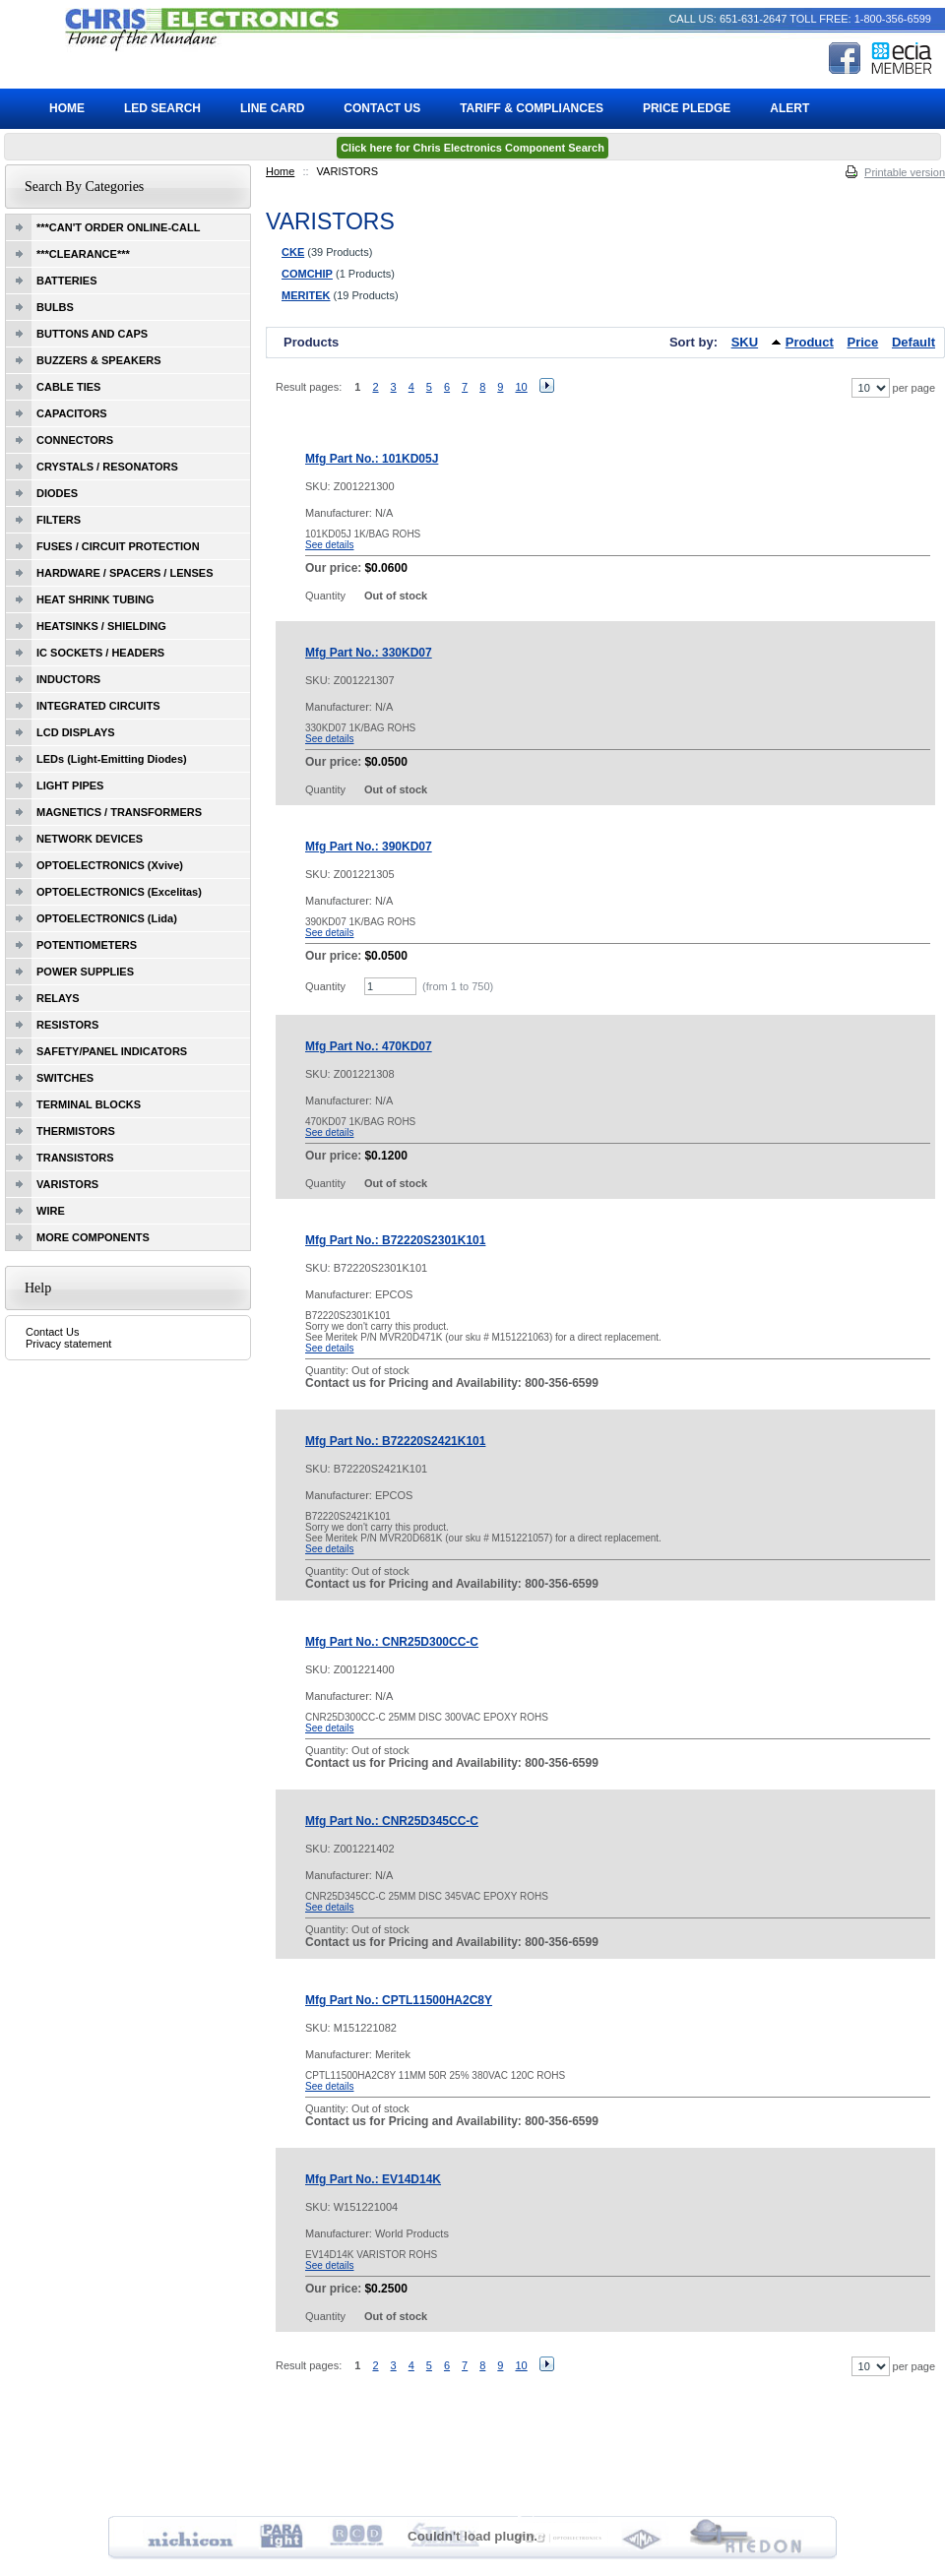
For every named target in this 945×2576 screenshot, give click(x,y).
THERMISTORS (75, 1131)
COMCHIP (307, 274)
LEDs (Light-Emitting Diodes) (111, 759)
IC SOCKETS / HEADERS (100, 653)
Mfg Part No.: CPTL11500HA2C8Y (398, 2000)
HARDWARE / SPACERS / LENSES (125, 573)
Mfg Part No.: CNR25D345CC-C (391, 1821)
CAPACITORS (71, 413)
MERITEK (306, 295)
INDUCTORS (68, 679)
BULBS (55, 307)
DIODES (57, 493)
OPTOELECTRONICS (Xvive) (109, 865)
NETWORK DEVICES (89, 839)
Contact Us (52, 1332)
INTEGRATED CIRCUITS (98, 706)
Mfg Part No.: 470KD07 (368, 1046)
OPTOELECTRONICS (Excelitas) (119, 892)
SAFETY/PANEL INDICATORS (111, 1051)
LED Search (162, 108)
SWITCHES (65, 1078)
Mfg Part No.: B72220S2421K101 (395, 1441)
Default (913, 342)
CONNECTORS (74, 440)
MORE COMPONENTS (93, 1237)
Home (280, 171)
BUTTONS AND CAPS (92, 334)
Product (810, 342)
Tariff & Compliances (531, 108)
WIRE (50, 1211)
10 (521, 387)
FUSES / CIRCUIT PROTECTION (118, 546)
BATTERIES (66, 280)
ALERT (789, 108)
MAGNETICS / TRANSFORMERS (119, 812)
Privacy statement (68, 1344)
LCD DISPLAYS (75, 732)
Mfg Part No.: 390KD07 (368, 846)
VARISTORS (67, 1184)
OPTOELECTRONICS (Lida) (106, 918)
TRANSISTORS (75, 1157)
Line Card (272, 108)
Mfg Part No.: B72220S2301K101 (395, 1240)
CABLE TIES (68, 387)
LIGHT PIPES (69, 785)
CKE (293, 252)
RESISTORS (67, 1025)
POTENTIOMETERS (86, 945)
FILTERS (58, 520)
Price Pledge (686, 108)
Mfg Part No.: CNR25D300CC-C (391, 1642)
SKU (744, 342)
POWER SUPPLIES (85, 971)
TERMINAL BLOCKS (88, 1104)
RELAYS (58, 998)
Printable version (904, 172)
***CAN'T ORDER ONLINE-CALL (118, 227)
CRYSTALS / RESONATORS (107, 466)
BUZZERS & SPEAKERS (98, 360)
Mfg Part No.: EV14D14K (373, 2179)
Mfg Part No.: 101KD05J (371, 459)
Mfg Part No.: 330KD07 (368, 653)
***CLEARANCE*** (83, 254)
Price (863, 342)
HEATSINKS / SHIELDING (101, 626)
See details (329, 544)
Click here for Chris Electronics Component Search (472, 148)
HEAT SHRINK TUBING (95, 599)
